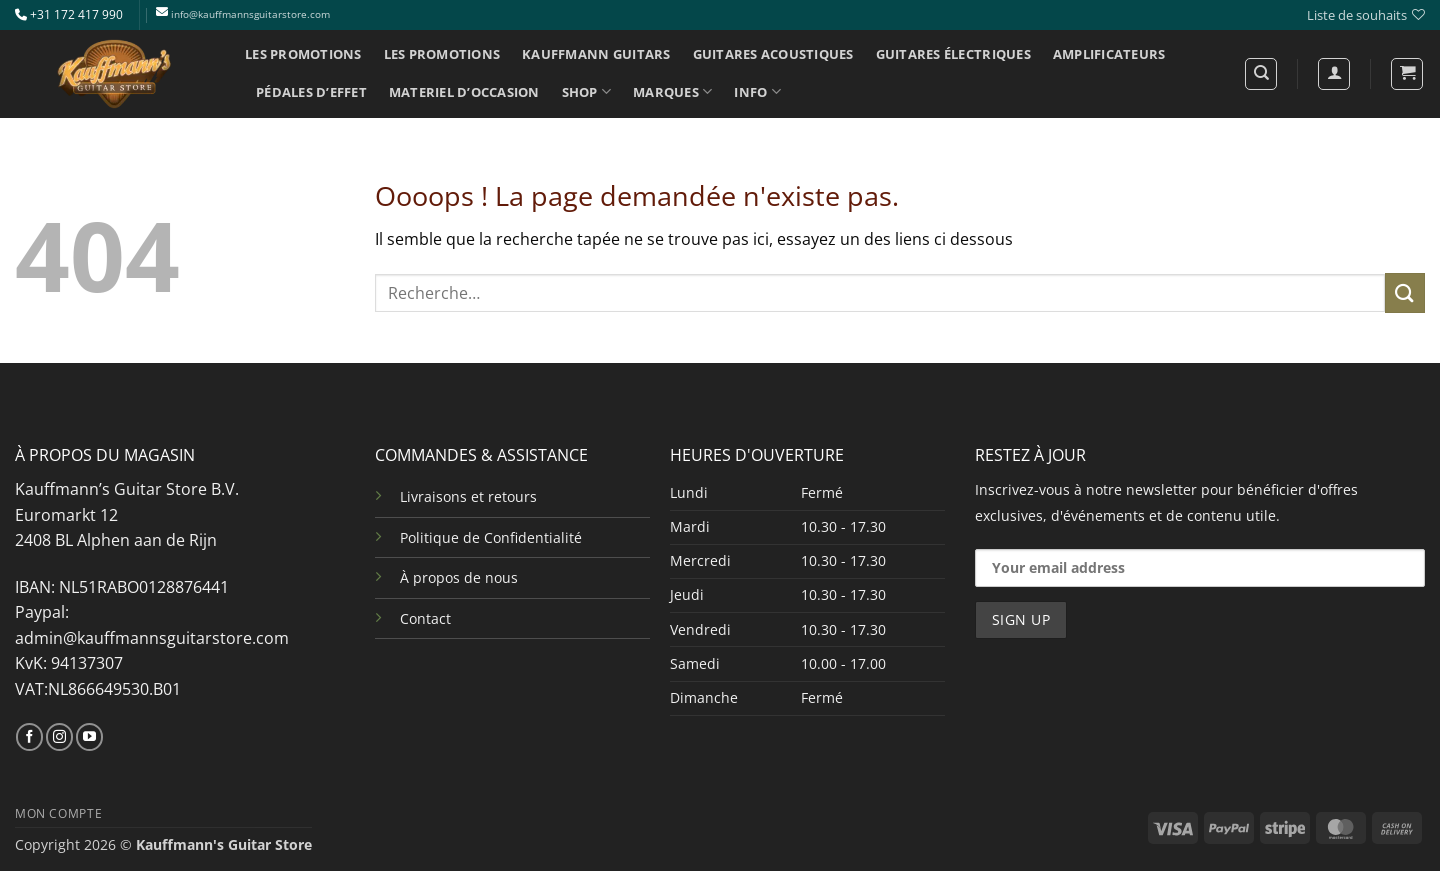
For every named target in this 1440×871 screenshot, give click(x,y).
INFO (757, 91)
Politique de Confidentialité (491, 537)
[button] (1407, 74)
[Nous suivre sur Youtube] (89, 737)
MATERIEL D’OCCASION (464, 92)
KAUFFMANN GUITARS (596, 54)
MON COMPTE (58, 813)
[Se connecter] (1334, 74)
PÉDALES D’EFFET (311, 92)
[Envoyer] (1405, 292)
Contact (425, 618)
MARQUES (672, 91)
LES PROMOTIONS (303, 54)
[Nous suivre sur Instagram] (59, 737)
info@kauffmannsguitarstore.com (250, 14)
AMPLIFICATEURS (1109, 54)
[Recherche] (1261, 74)
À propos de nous (459, 577)
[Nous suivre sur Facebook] (29, 737)
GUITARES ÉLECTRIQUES (953, 54)
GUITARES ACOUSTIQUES (773, 54)
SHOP (586, 91)
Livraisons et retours (468, 496)
